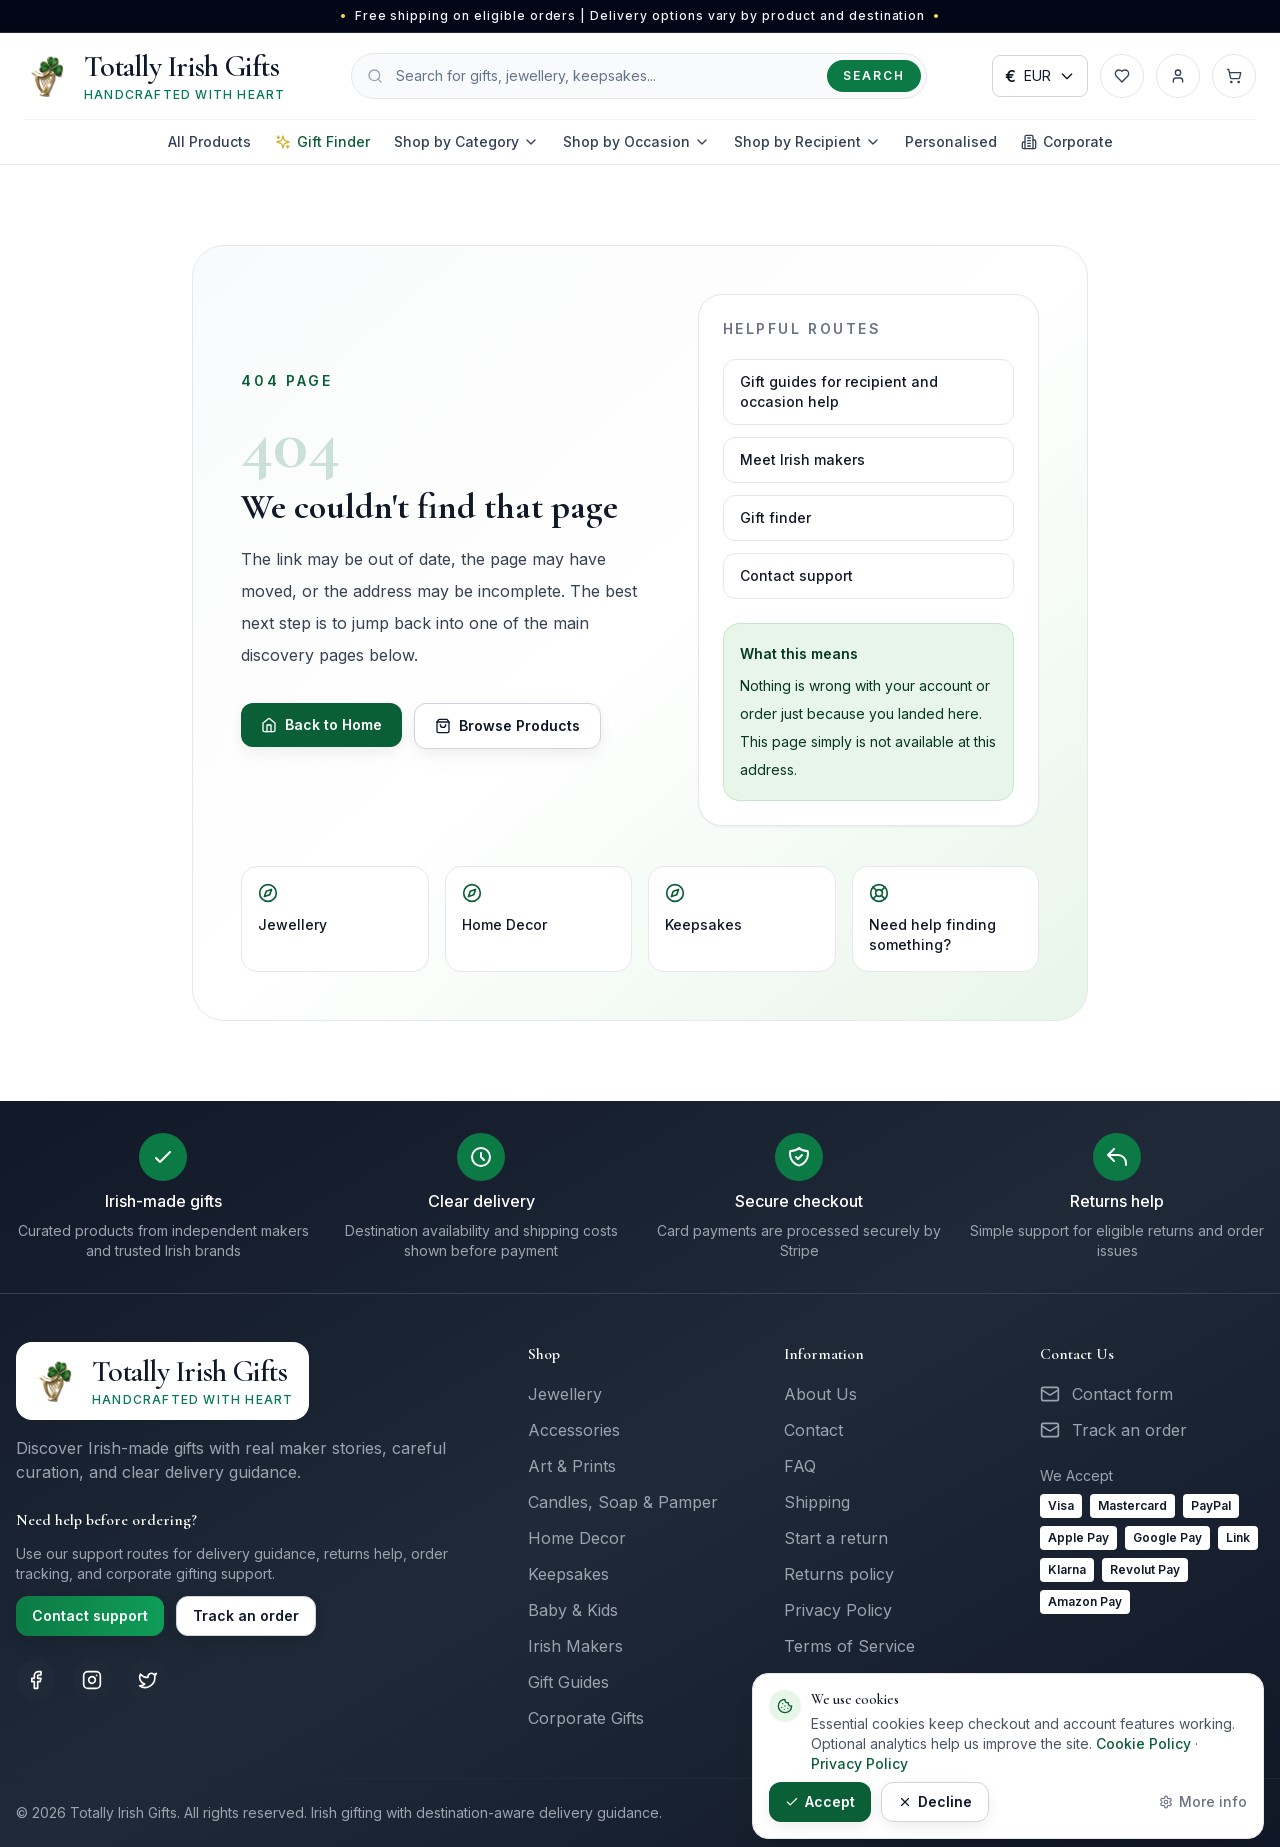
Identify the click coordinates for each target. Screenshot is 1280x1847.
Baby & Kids (573, 1610)
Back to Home (321, 724)
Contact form (1122, 1394)
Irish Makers (575, 1646)
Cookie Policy (1143, 1743)
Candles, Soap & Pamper (623, 1502)
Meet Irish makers (802, 459)
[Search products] (639, 76)
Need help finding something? (932, 918)
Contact (813, 1430)
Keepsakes (703, 908)
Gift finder (775, 517)
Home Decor (504, 908)
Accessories (574, 1430)
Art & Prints (572, 1466)
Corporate (1067, 141)
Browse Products (507, 725)
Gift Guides (568, 1682)
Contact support (796, 575)
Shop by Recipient (807, 141)
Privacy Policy (838, 1610)
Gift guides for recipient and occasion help (839, 391)
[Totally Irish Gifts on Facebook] (36, 1680)
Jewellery (292, 908)
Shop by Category (466, 141)
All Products (209, 141)
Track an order (246, 1615)
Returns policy (839, 1574)
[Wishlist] (1122, 76)
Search (874, 75)
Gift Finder (322, 141)
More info (1203, 1801)
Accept (820, 1801)
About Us (820, 1394)
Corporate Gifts (586, 1718)
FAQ (800, 1466)
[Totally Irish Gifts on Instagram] (92, 1680)
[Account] (1178, 76)
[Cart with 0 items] (1234, 76)
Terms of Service (849, 1646)
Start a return (836, 1538)
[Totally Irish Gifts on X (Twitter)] (148, 1680)
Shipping (817, 1502)
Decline (935, 1801)
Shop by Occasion (636, 141)
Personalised (951, 141)
